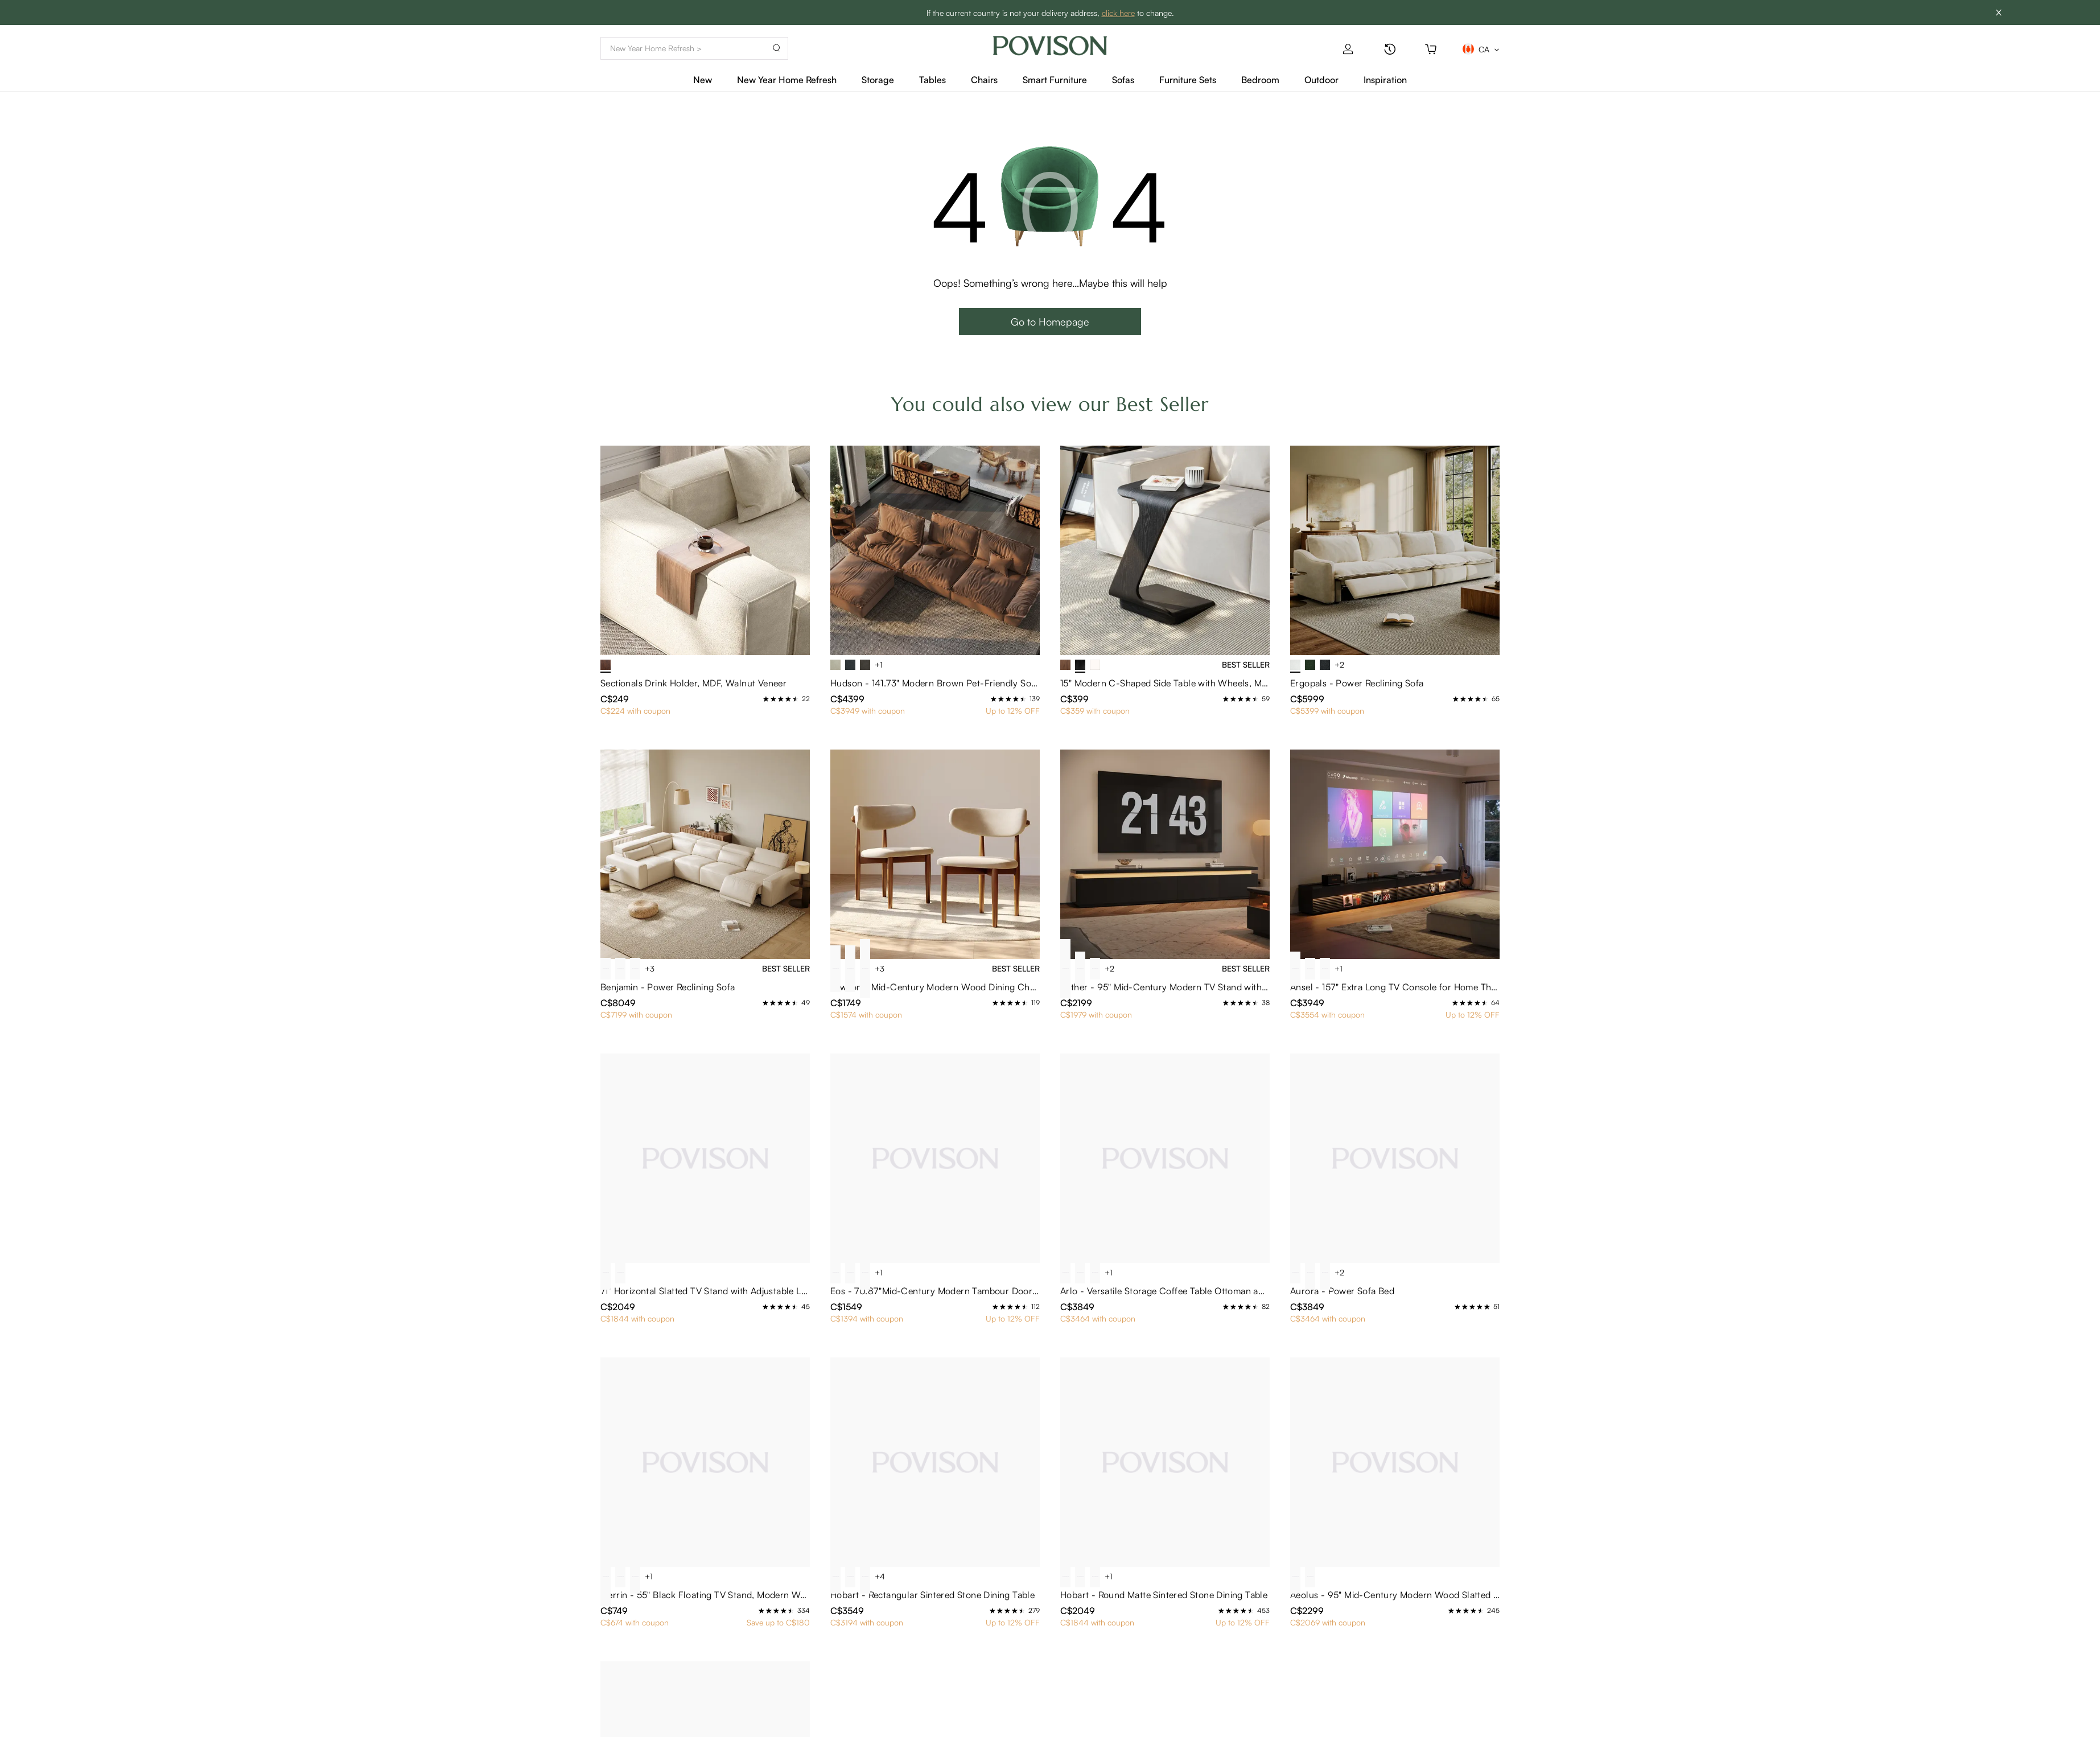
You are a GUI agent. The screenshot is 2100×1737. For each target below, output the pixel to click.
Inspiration (1385, 79)
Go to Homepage (1050, 321)
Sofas (1123, 79)
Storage (878, 79)
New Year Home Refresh (787, 79)
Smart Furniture (1055, 79)
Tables (932, 79)
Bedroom (1260, 79)
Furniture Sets (1187, 79)
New (702, 79)
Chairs (984, 79)
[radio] (766, 699)
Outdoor (1321, 79)
